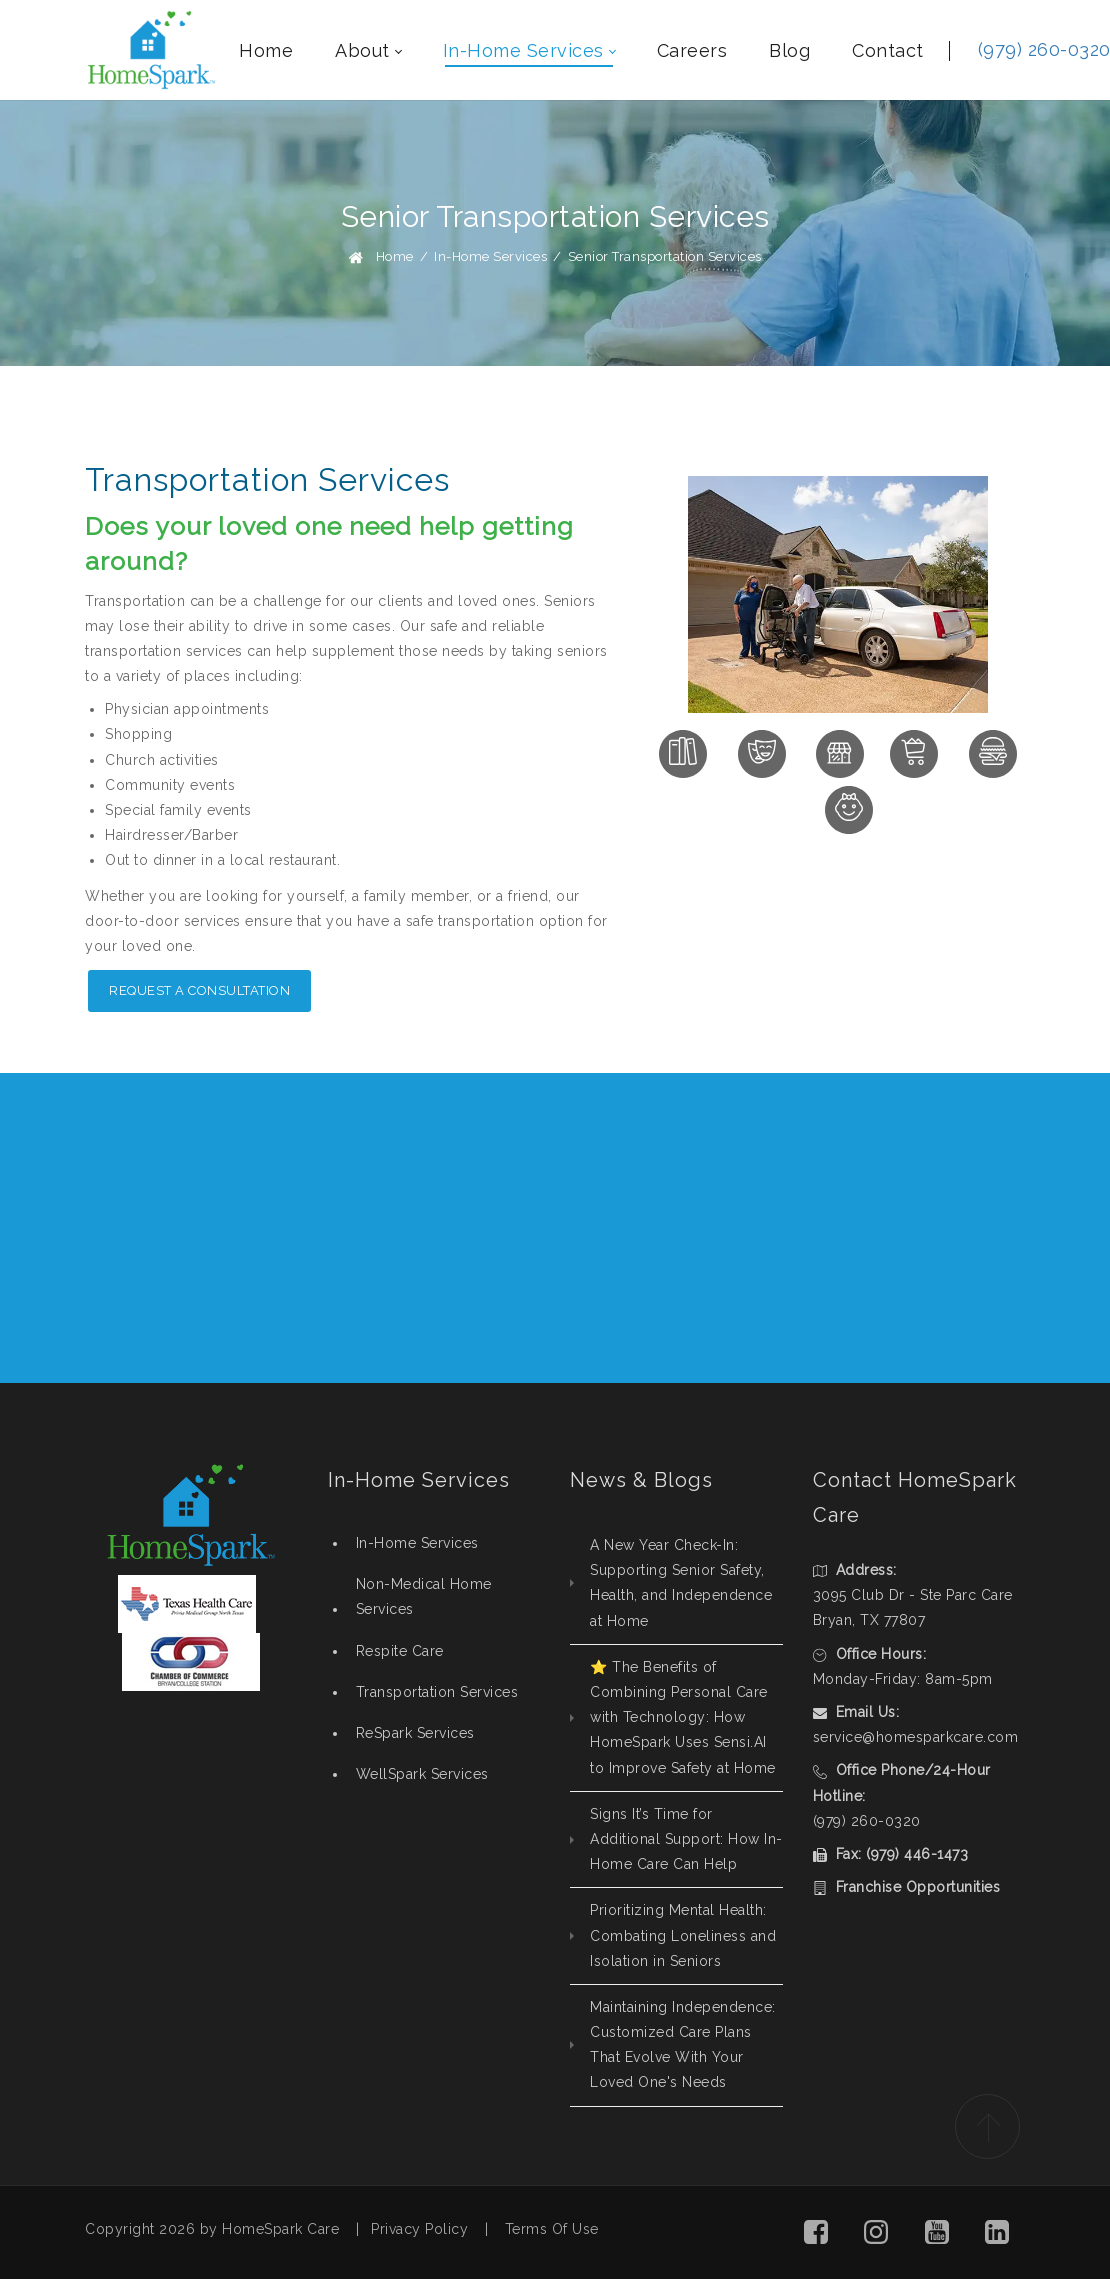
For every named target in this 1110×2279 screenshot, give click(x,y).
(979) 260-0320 (867, 1821)
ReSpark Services (415, 1733)
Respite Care (400, 1651)
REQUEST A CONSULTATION (199, 990)
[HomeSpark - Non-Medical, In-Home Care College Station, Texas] (151, 50)
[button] (816, 2232)
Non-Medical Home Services (424, 1596)
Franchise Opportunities (918, 1887)
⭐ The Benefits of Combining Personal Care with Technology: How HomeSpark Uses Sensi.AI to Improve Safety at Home (683, 1717)
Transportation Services (437, 1692)
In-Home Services (417, 1543)
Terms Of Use (552, 2229)
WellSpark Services (422, 1774)
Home (395, 256)
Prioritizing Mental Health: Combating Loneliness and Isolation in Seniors (683, 1935)
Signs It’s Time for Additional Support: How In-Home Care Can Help (686, 1839)
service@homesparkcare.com (916, 1737)
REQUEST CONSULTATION (904, 1228)
